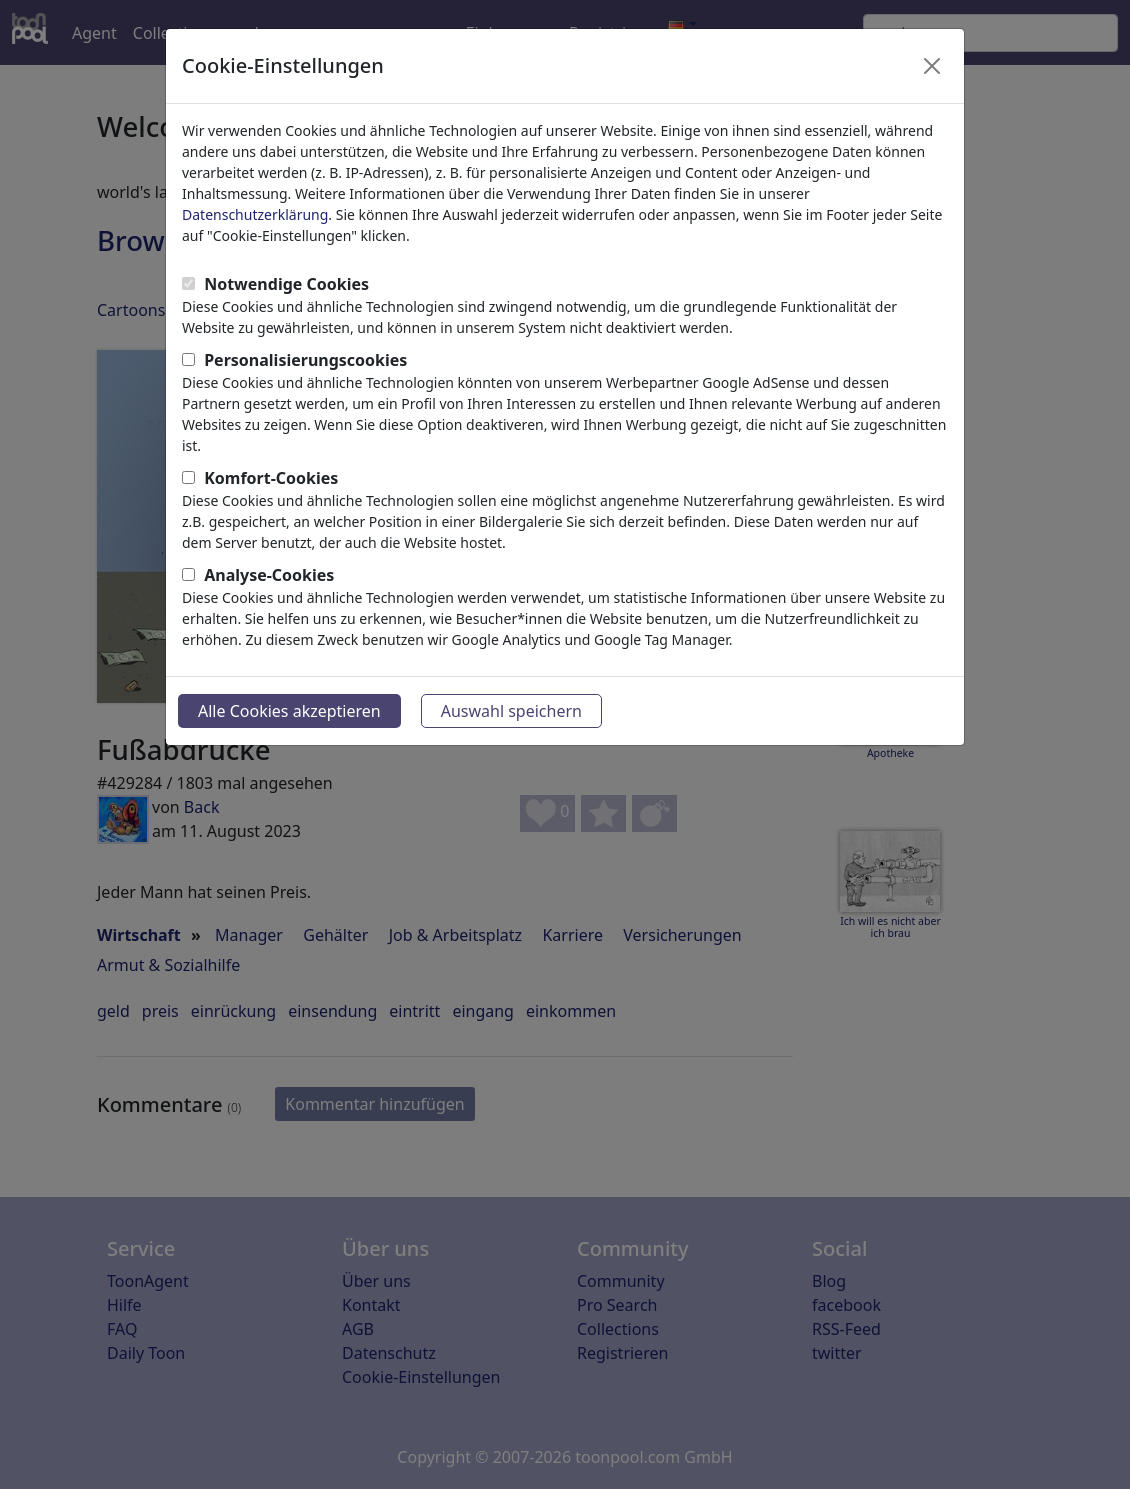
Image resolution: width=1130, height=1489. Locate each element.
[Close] (932, 66)
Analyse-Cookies (269, 575)
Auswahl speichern (511, 711)
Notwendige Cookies (286, 284)
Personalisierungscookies (305, 360)
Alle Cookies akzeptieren (289, 711)
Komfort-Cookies (271, 478)
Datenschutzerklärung (255, 214)
